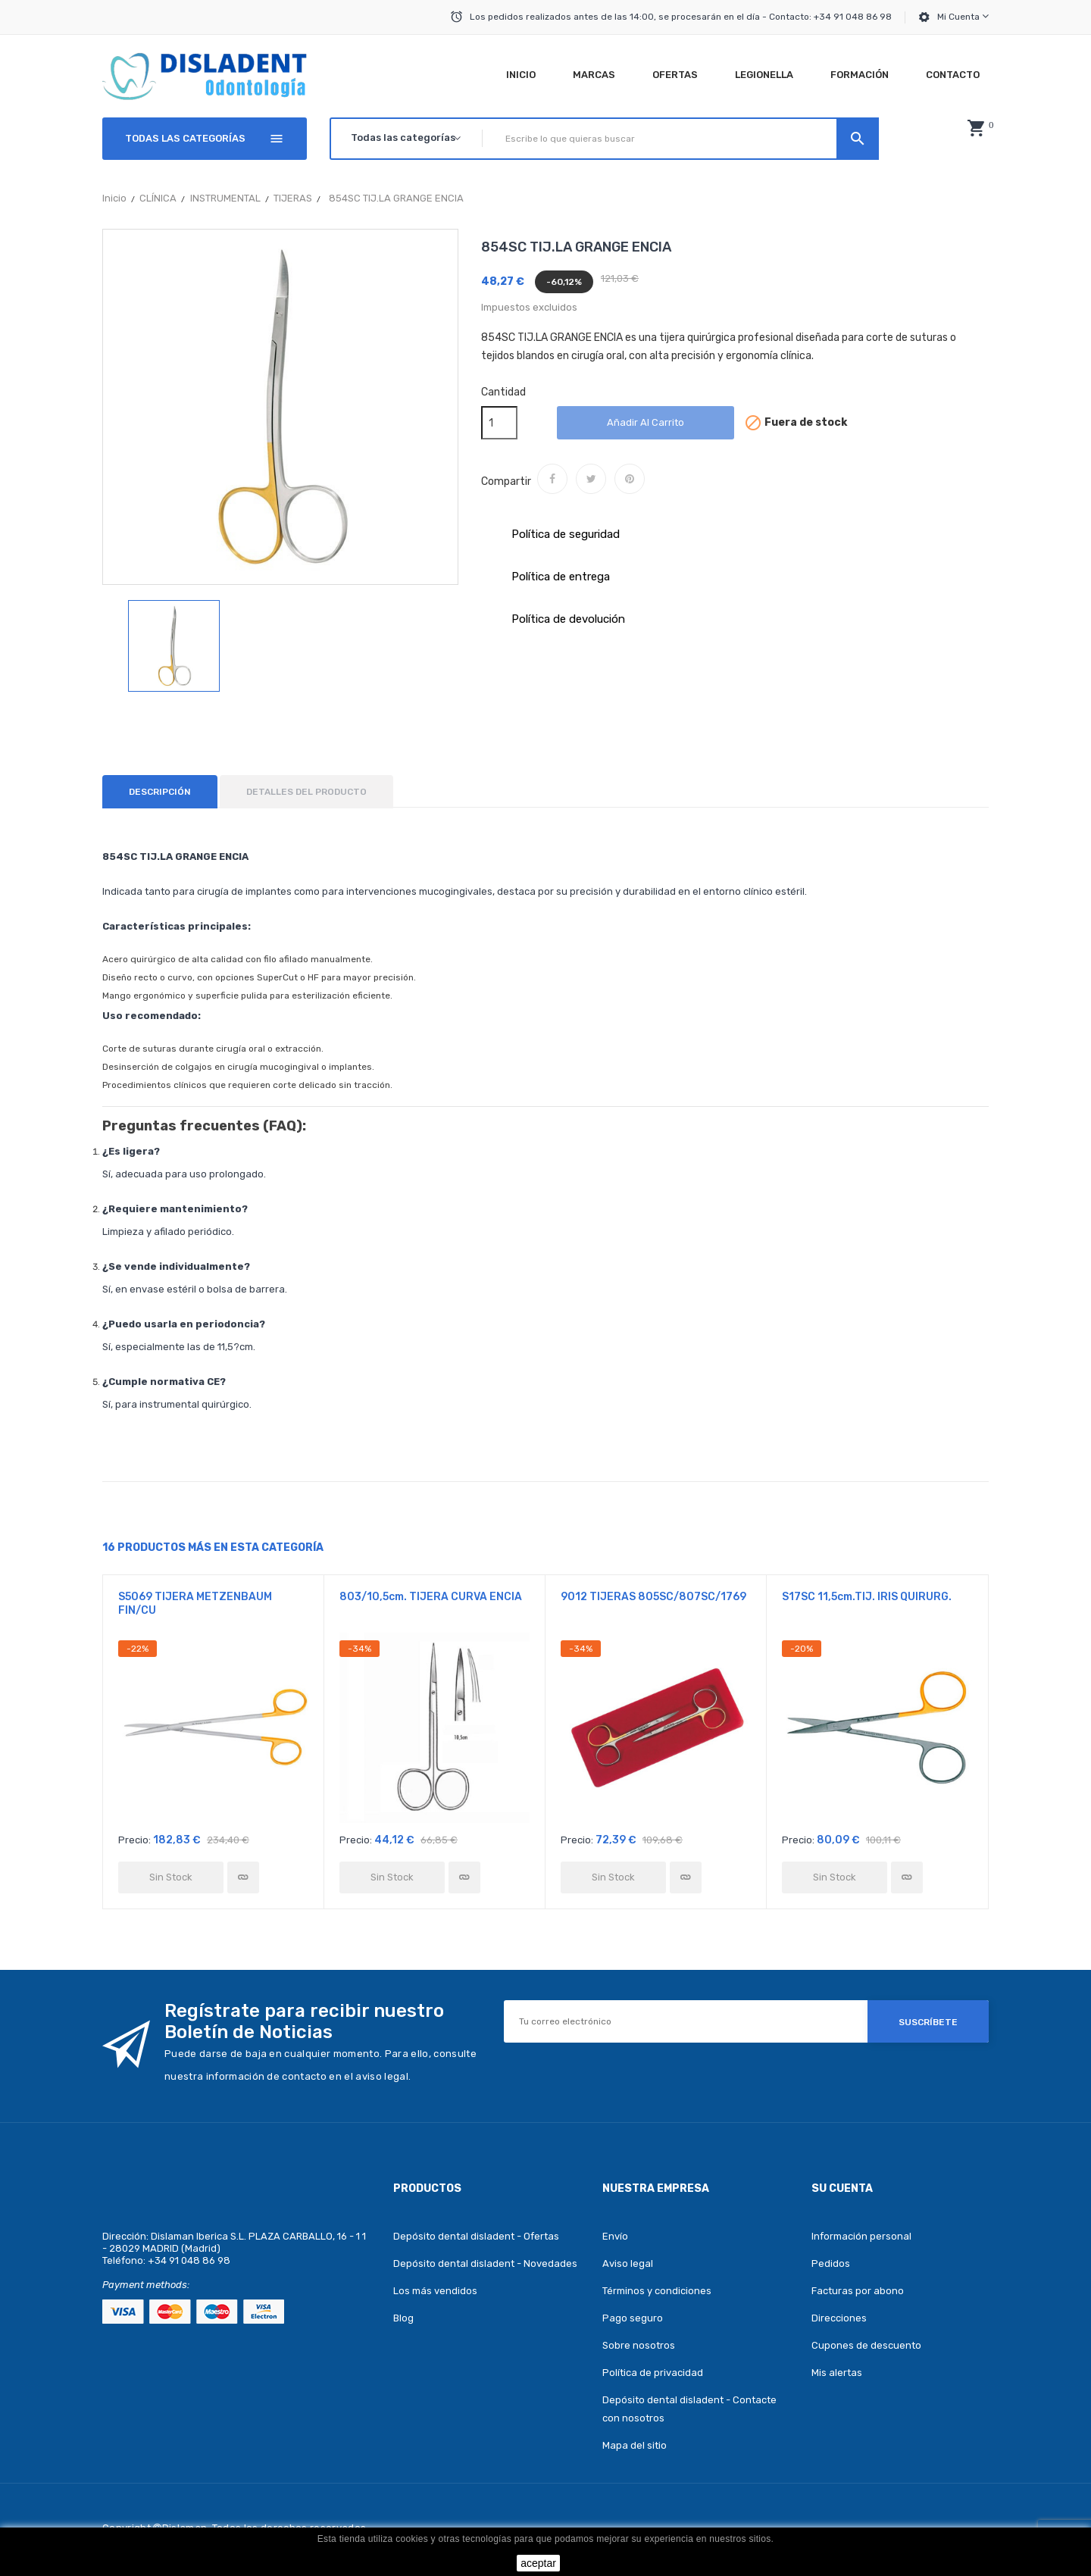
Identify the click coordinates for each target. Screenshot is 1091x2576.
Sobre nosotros (638, 2345)
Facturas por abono (857, 2290)
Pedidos (830, 2263)
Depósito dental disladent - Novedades (485, 2263)
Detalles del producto (306, 791)
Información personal (861, 2236)
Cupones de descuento (866, 2345)
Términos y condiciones (656, 2290)
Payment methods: (145, 2284)
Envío (615, 2236)
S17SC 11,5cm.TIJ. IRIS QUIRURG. (867, 1596)
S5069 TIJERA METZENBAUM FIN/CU (195, 1603)
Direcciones (839, 2318)
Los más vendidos (435, 2290)
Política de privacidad (652, 2372)
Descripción (160, 791)
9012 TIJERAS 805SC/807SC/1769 (653, 1596)
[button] (976, 128)
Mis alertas (836, 2372)
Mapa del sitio (634, 2445)
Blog (403, 2318)
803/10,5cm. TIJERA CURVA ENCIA (430, 1596)
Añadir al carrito (645, 422)
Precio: (134, 1840)
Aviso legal (627, 2263)
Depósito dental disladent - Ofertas (476, 2236)
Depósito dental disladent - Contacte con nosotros (689, 2409)
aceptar (538, 2563)
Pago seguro (632, 2318)
